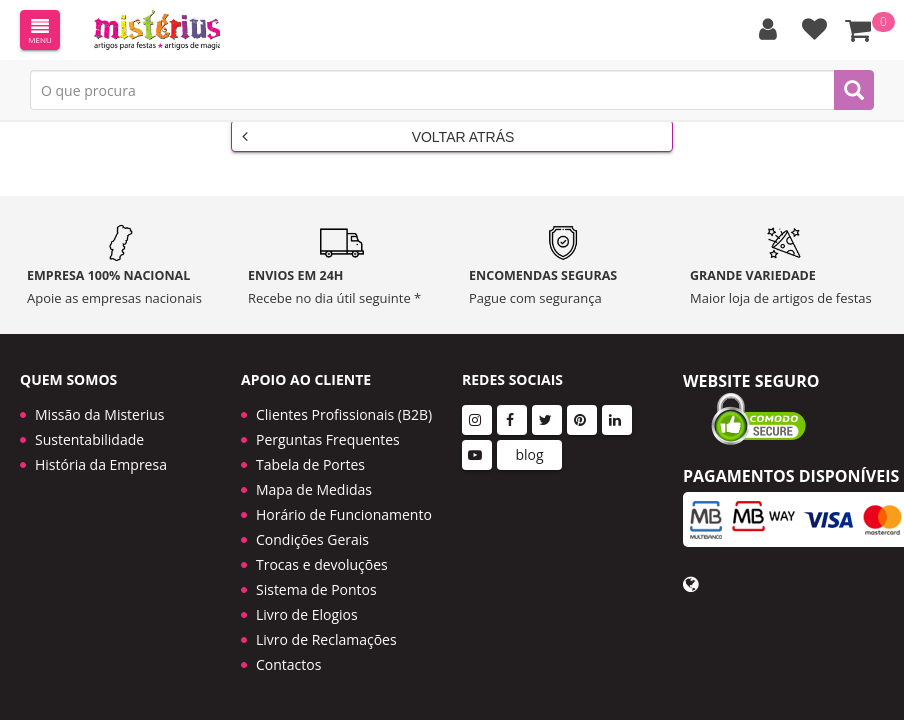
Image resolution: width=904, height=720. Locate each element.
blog (529, 440)
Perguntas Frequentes (328, 425)
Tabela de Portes (310, 450)
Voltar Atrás (378, 136)
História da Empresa (101, 450)
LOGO (157, 30)
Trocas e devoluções (322, 550)
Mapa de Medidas (314, 475)
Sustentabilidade (89, 425)
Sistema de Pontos (316, 575)
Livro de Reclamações (326, 625)
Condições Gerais (312, 525)
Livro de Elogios (307, 600)
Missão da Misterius (99, 400)
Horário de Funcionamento (344, 500)
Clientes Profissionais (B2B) (344, 400)
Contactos (288, 650)
